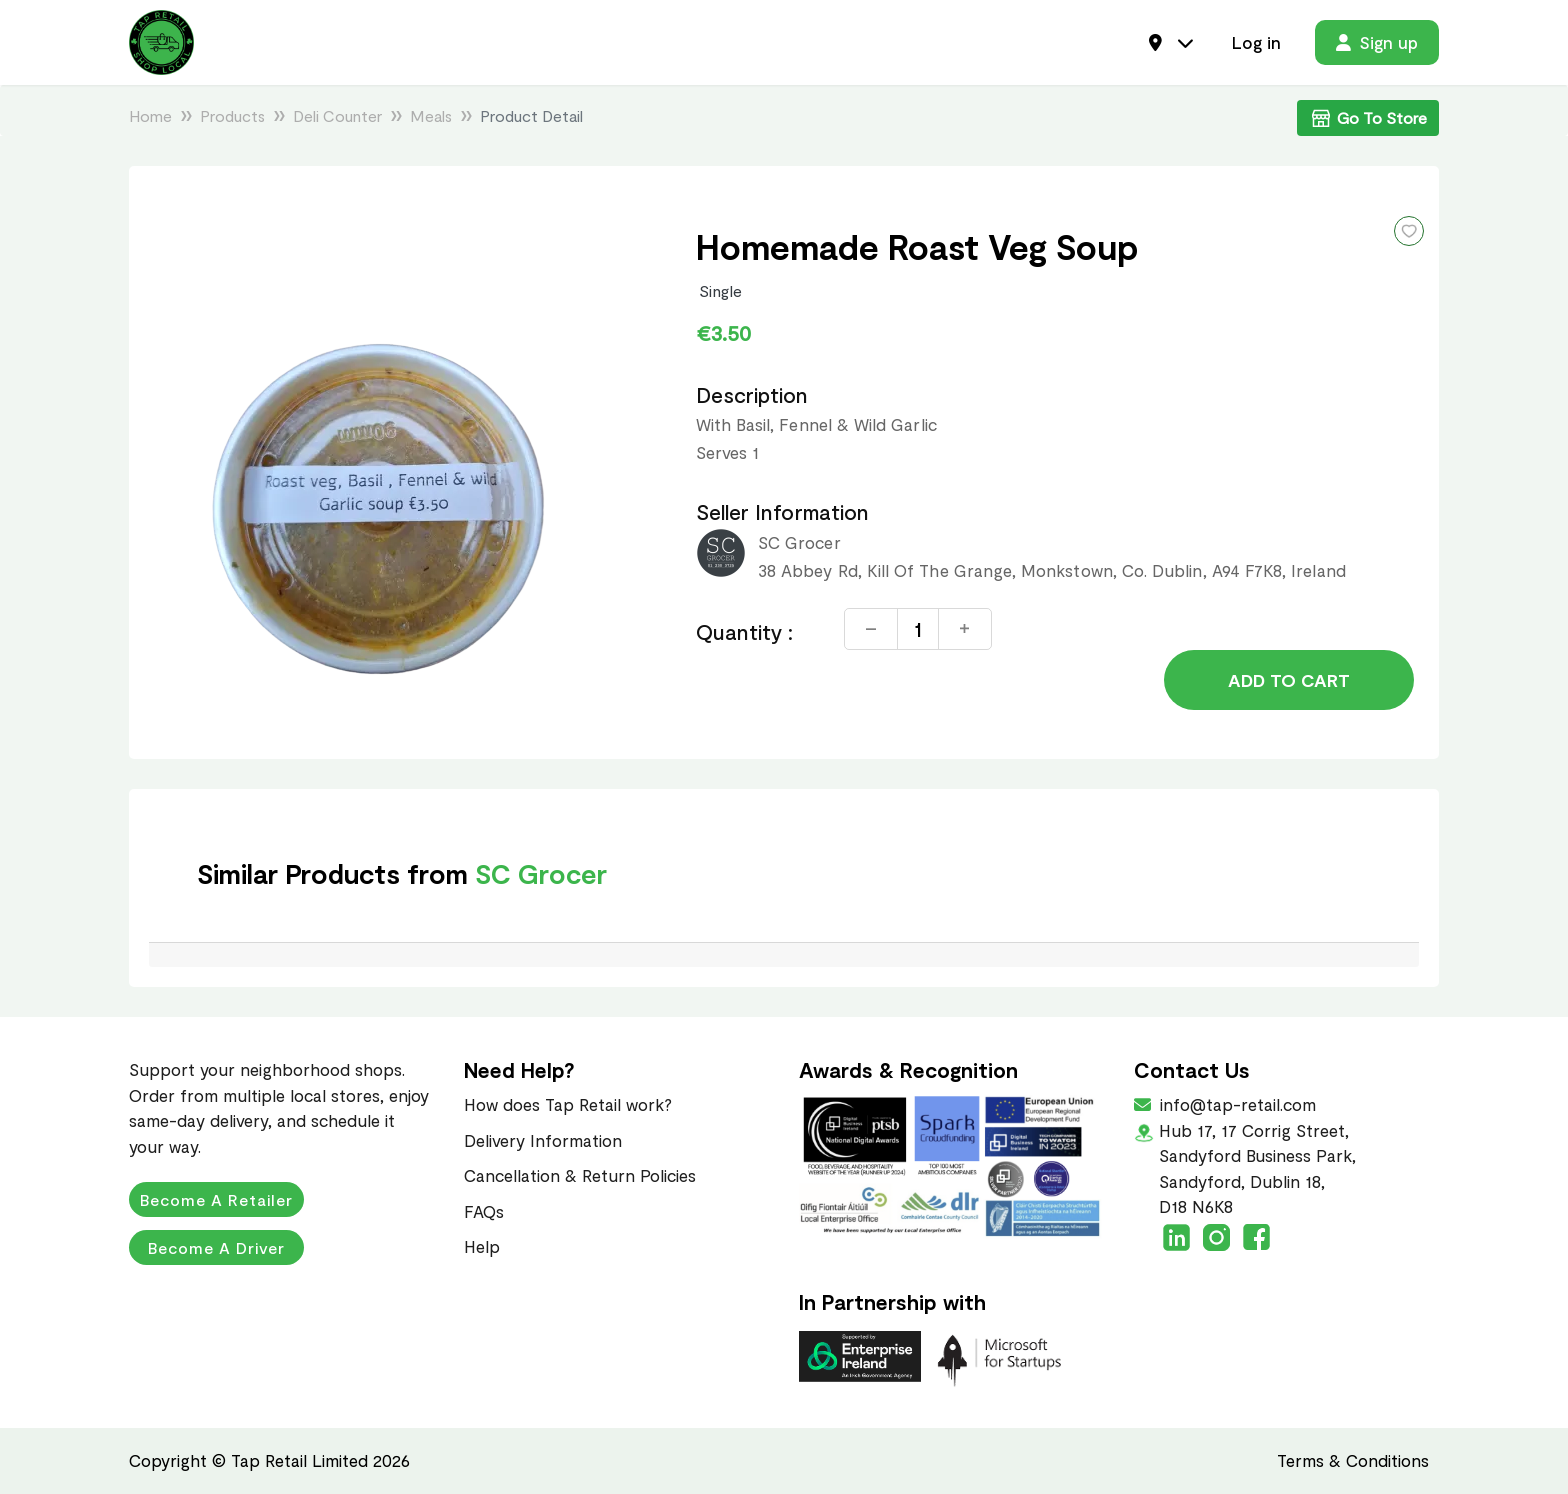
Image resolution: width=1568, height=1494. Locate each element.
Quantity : (745, 631)
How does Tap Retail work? (568, 1104)
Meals (431, 115)
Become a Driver (216, 1247)
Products (232, 115)
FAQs (484, 1211)
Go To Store (1368, 118)
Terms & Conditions (1353, 1460)
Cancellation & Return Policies (580, 1175)
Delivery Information (543, 1140)
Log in (1256, 42)
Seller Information (782, 511)
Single (721, 290)
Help (482, 1246)
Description (752, 394)
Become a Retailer (216, 1199)
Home (150, 115)
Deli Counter (337, 115)
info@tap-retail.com (1236, 1104)
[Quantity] (918, 629)
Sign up (1377, 42)
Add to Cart (1289, 680)
